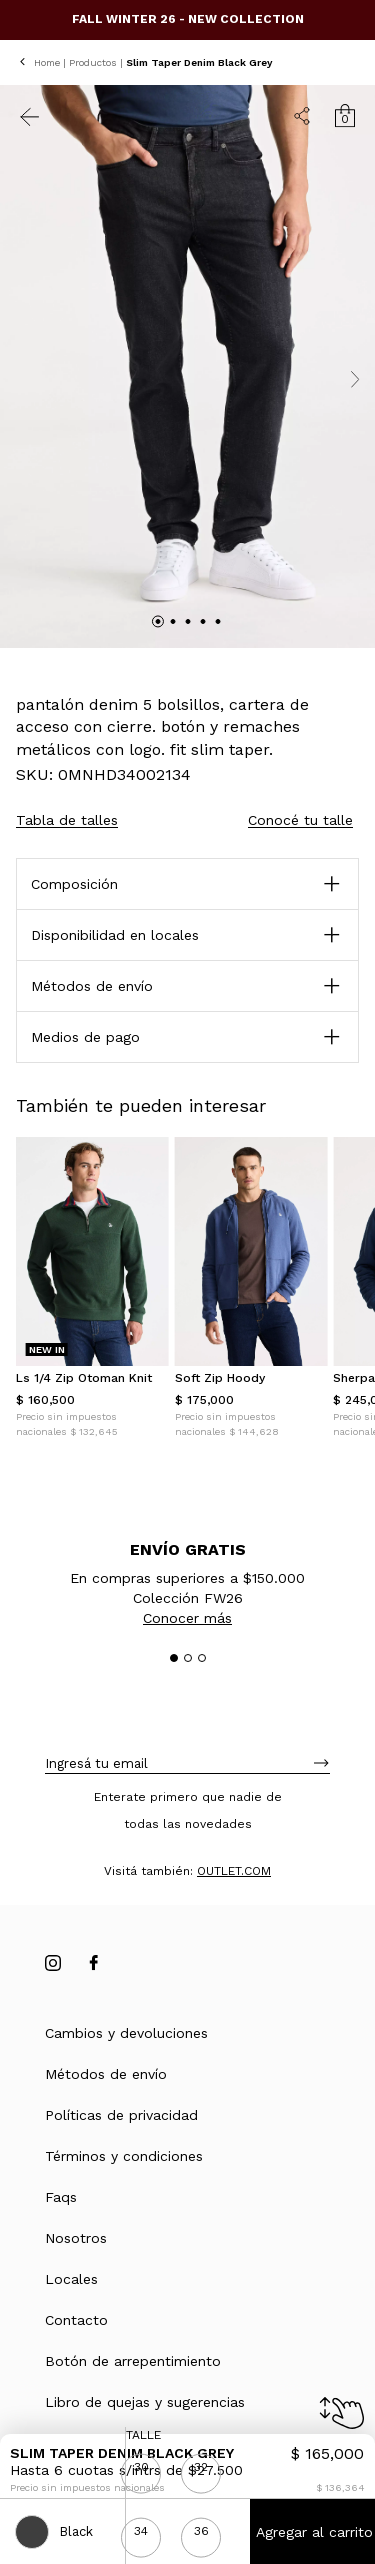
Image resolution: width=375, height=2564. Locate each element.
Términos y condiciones (124, 2156)
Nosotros (76, 2238)
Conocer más (187, 1618)
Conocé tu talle (300, 820)
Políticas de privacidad (121, 2115)
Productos (93, 62)
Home (47, 62)
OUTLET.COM (234, 1871)
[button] (187, 986)
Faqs (61, 2197)
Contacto (76, 2320)
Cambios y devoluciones (126, 2033)
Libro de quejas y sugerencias (145, 2402)
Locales (71, 2279)
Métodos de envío (106, 2074)
